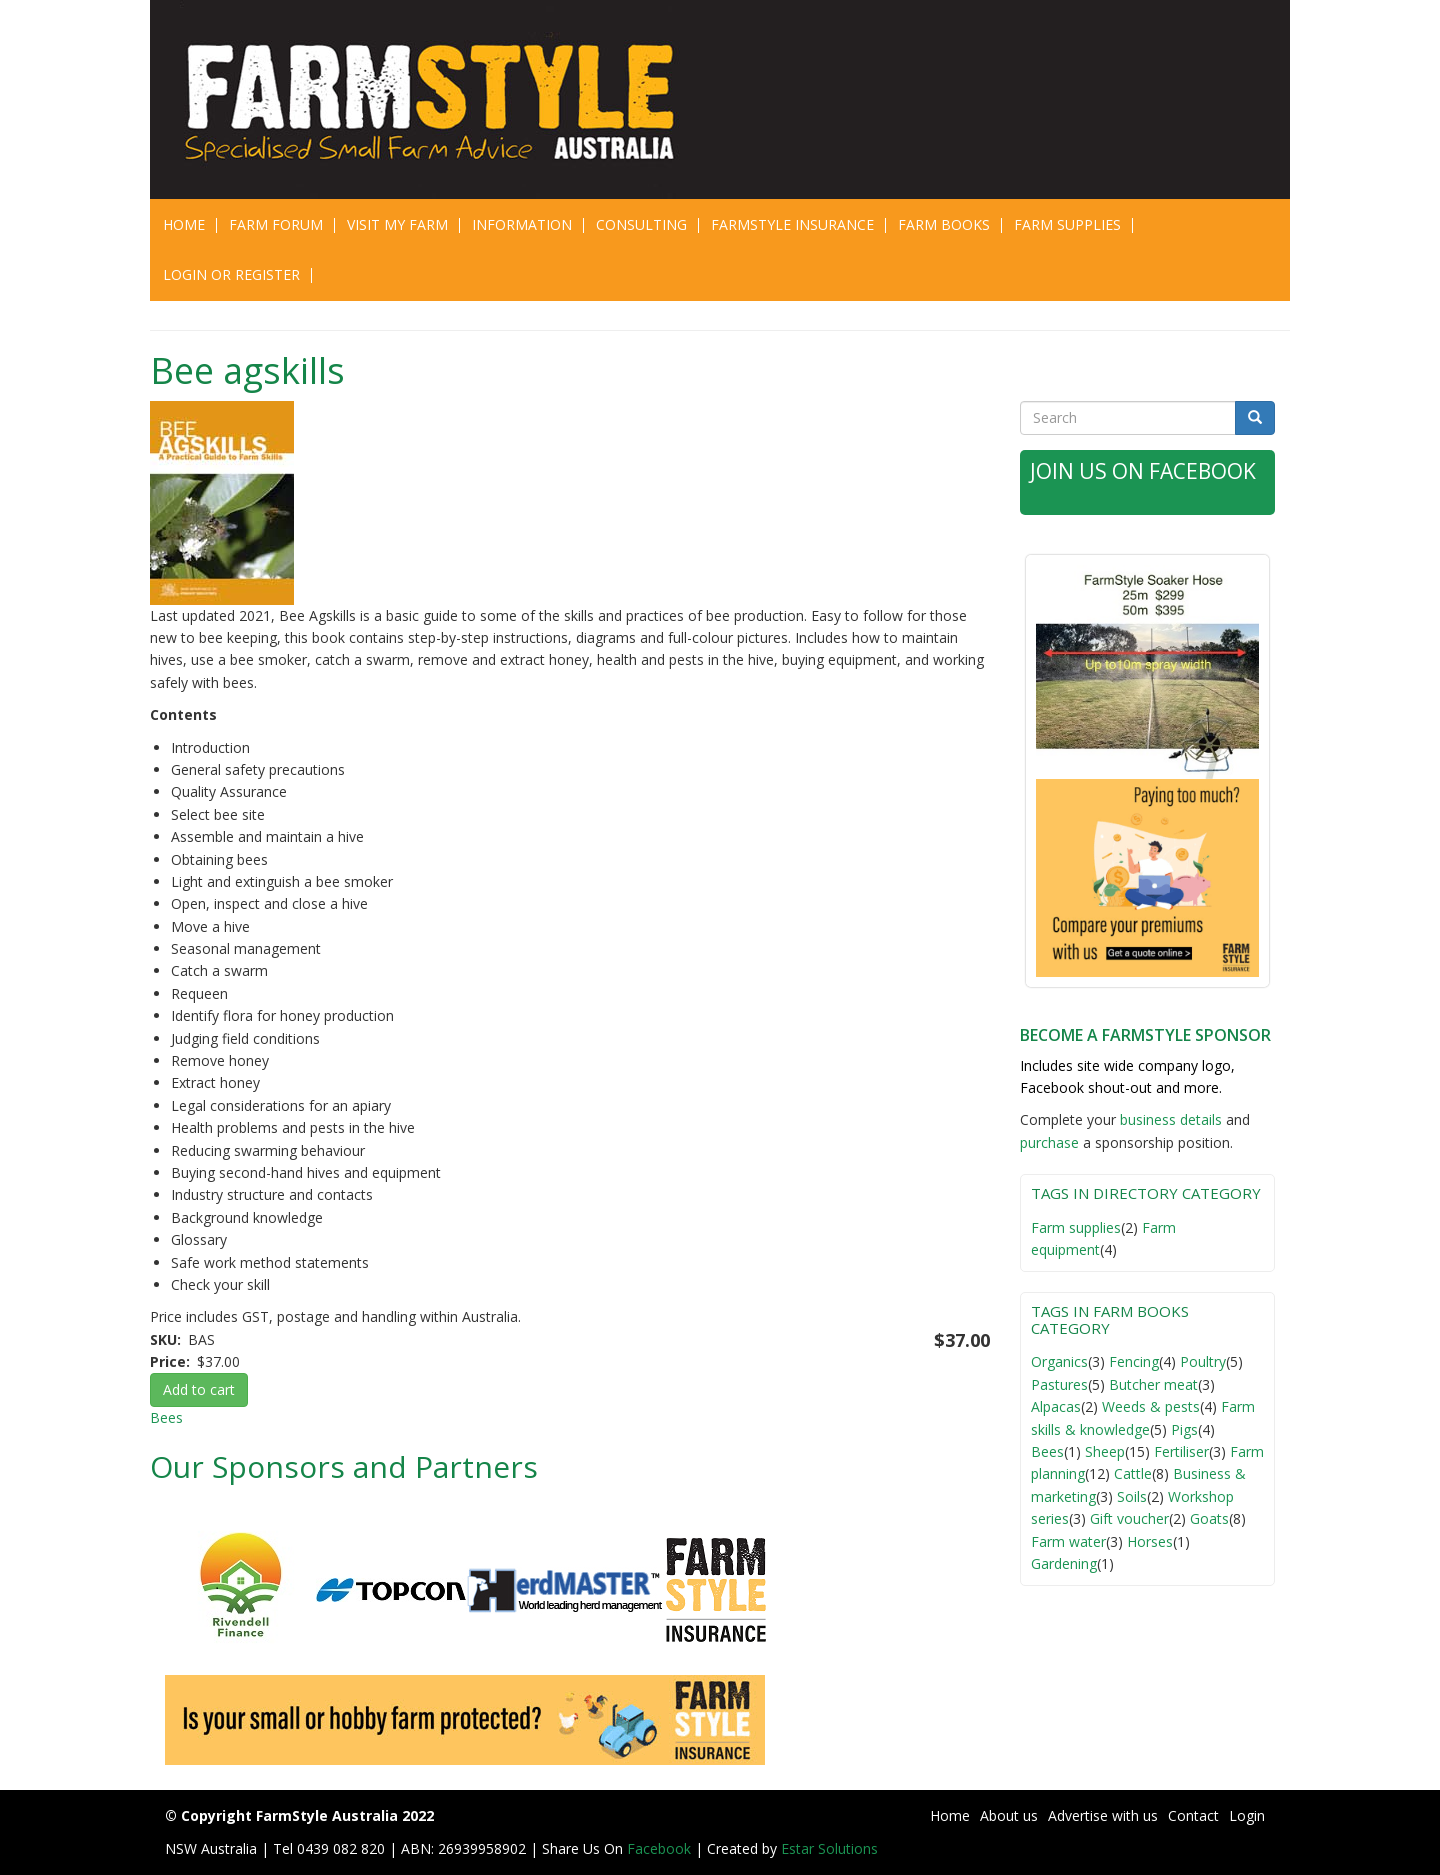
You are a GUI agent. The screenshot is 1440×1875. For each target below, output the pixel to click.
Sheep (1105, 1451)
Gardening (1064, 1563)
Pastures (1059, 1384)
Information (522, 224)
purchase (1049, 1142)
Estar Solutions (829, 1848)
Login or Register (231, 274)
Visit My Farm (397, 224)
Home (184, 224)
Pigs (1184, 1429)
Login (1247, 1815)
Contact (1193, 1815)
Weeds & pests (1151, 1406)
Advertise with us (1103, 1815)
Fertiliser (1181, 1451)
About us (1009, 1815)
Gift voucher (1129, 1518)
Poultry (1203, 1361)
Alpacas (1056, 1406)
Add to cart (199, 1389)
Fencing (1134, 1361)
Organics (1059, 1361)
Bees (166, 1417)
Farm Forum (276, 224)
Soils (1132, 1496)
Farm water (1068, 1541)
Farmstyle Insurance (792, 224)
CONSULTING (641, 224)
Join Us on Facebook (1143, 471)
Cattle (1133, 1473)
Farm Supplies (1067, 224)
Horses (1150, 1541)
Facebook (661, 1848)
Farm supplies (1076, 1227)
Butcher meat (1153, 1384)
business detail (1167, 1119)
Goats (1209, 1518)
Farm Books (944, 224)
